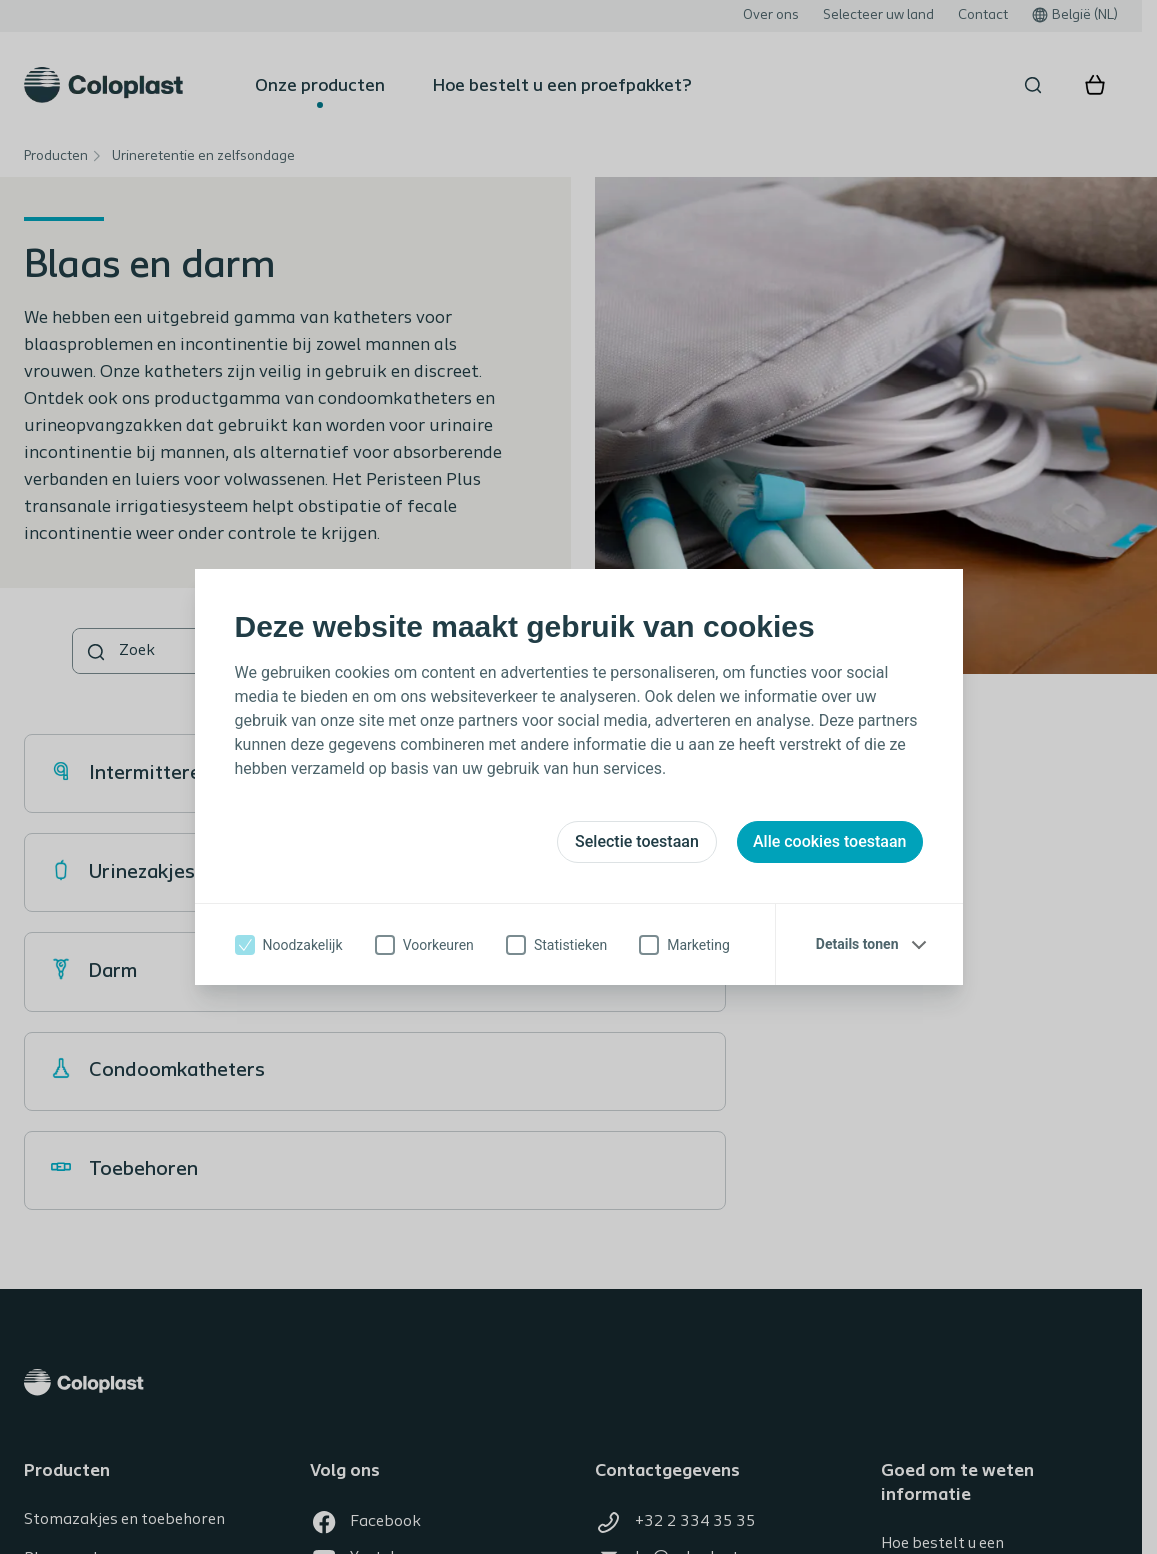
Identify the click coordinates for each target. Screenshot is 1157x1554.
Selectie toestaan (637, 841)
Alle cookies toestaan (830, 841)
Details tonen (857, 944)
